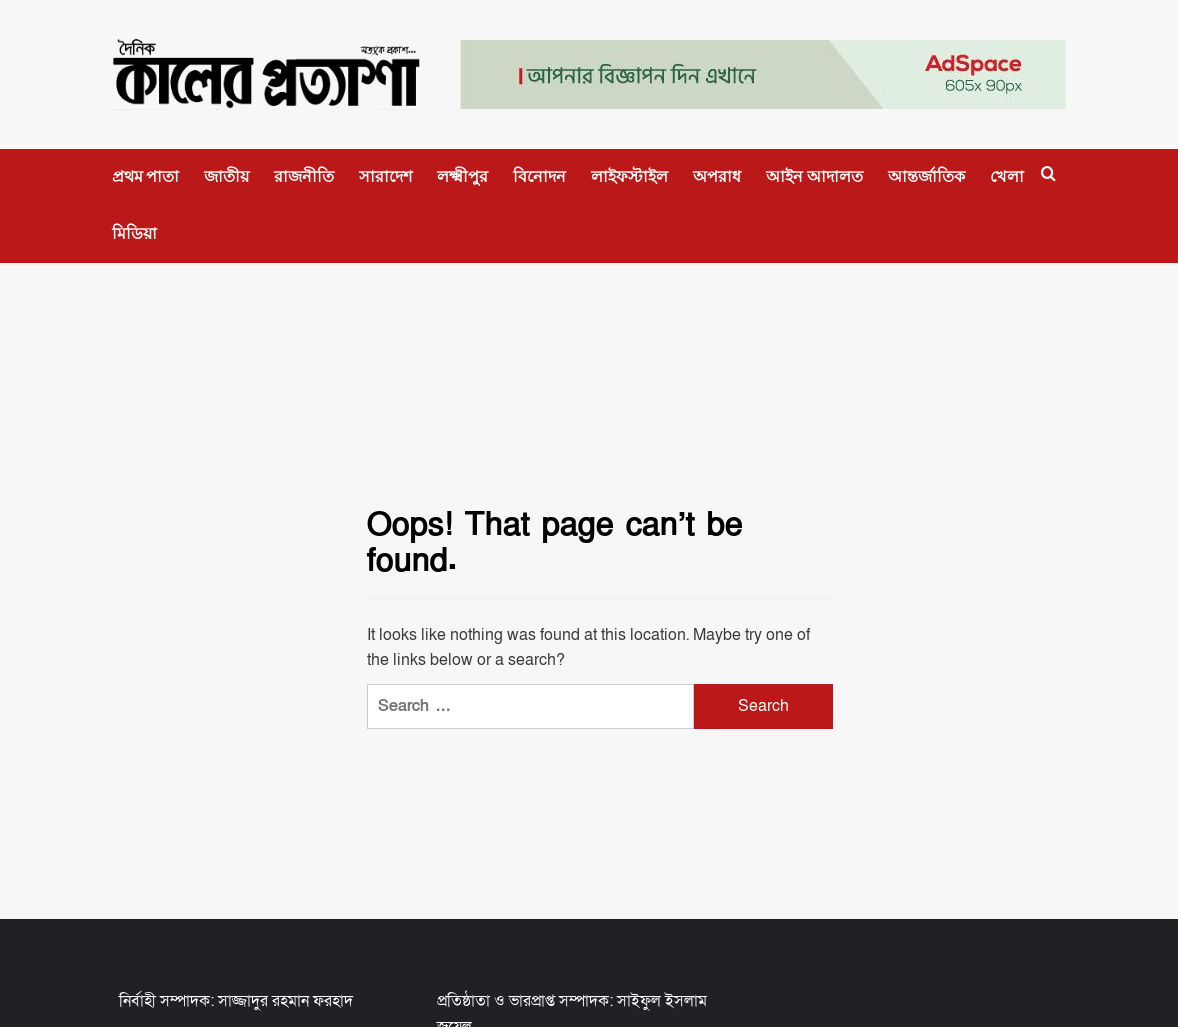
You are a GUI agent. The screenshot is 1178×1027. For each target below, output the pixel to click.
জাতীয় (226, 176)
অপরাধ (717, 176)
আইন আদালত (814, 176)
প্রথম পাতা (146, 176)
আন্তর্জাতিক (926, 176)
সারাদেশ (385, 176)
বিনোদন (539, 176)
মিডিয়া (134, 233)
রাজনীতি (304, 176)
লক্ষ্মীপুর (462, 176)
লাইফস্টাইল (629, 176)
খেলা (1007, 176)
